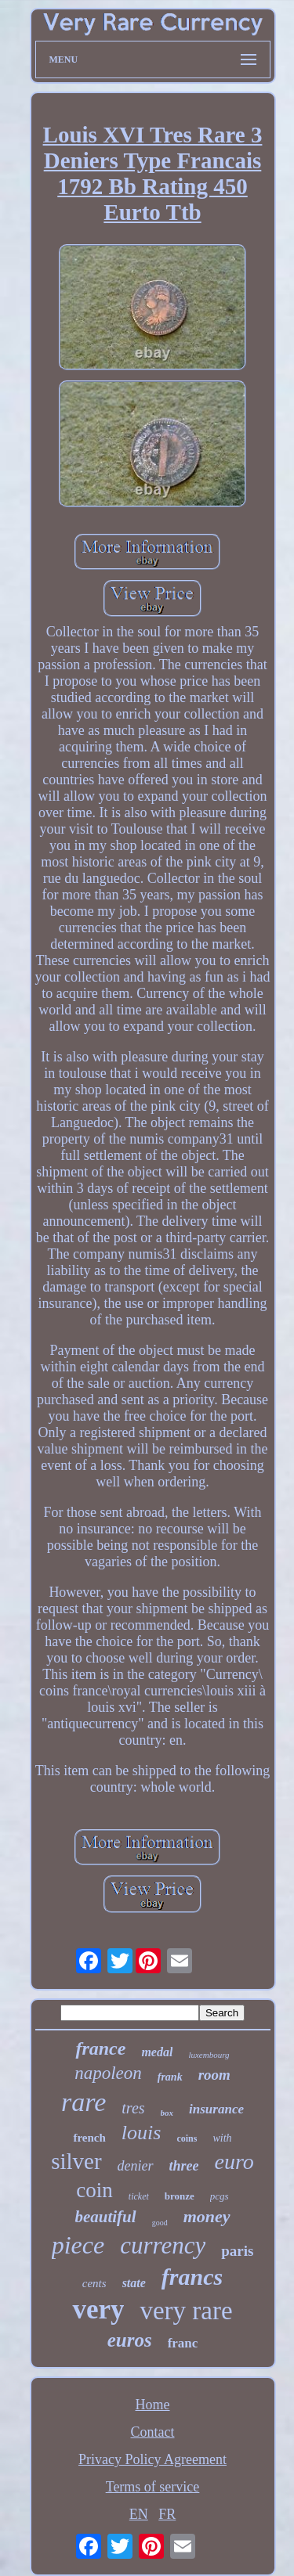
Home (153, 2404)
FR (167, 2514)
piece (78, 2245)
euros (129, 2340)
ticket (139, 2196)
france (100, 2048)
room (214, 2074)
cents (94, 2283)
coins (186, 2138)
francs (192, 2277)
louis (142, 2132)
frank (170, 2077)
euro (234, 2161)
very (98, 2309)
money (206, 2216)
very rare (186, 2311)
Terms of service (153, 2487)
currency (162, 2245)
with (221, 2138)
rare (83, 2102)
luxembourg (208, 2054)
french (89, 2137)
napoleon (108, 2073)
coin (94, 2190)
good (160, 2222)
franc (183, 2343)
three (184, 2166)
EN (138, 2514)
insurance (216, 2109)
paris (237, 2251)
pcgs (219, 2196)
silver (76, 2161)
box (167, 2112)
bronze (179, 2196)
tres (133, 2108)
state (134, 2283)
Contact (153, 2432)
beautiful (105, 2216)
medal (156, 2052)
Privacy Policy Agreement (152, 2459)
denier (136, 2166)
